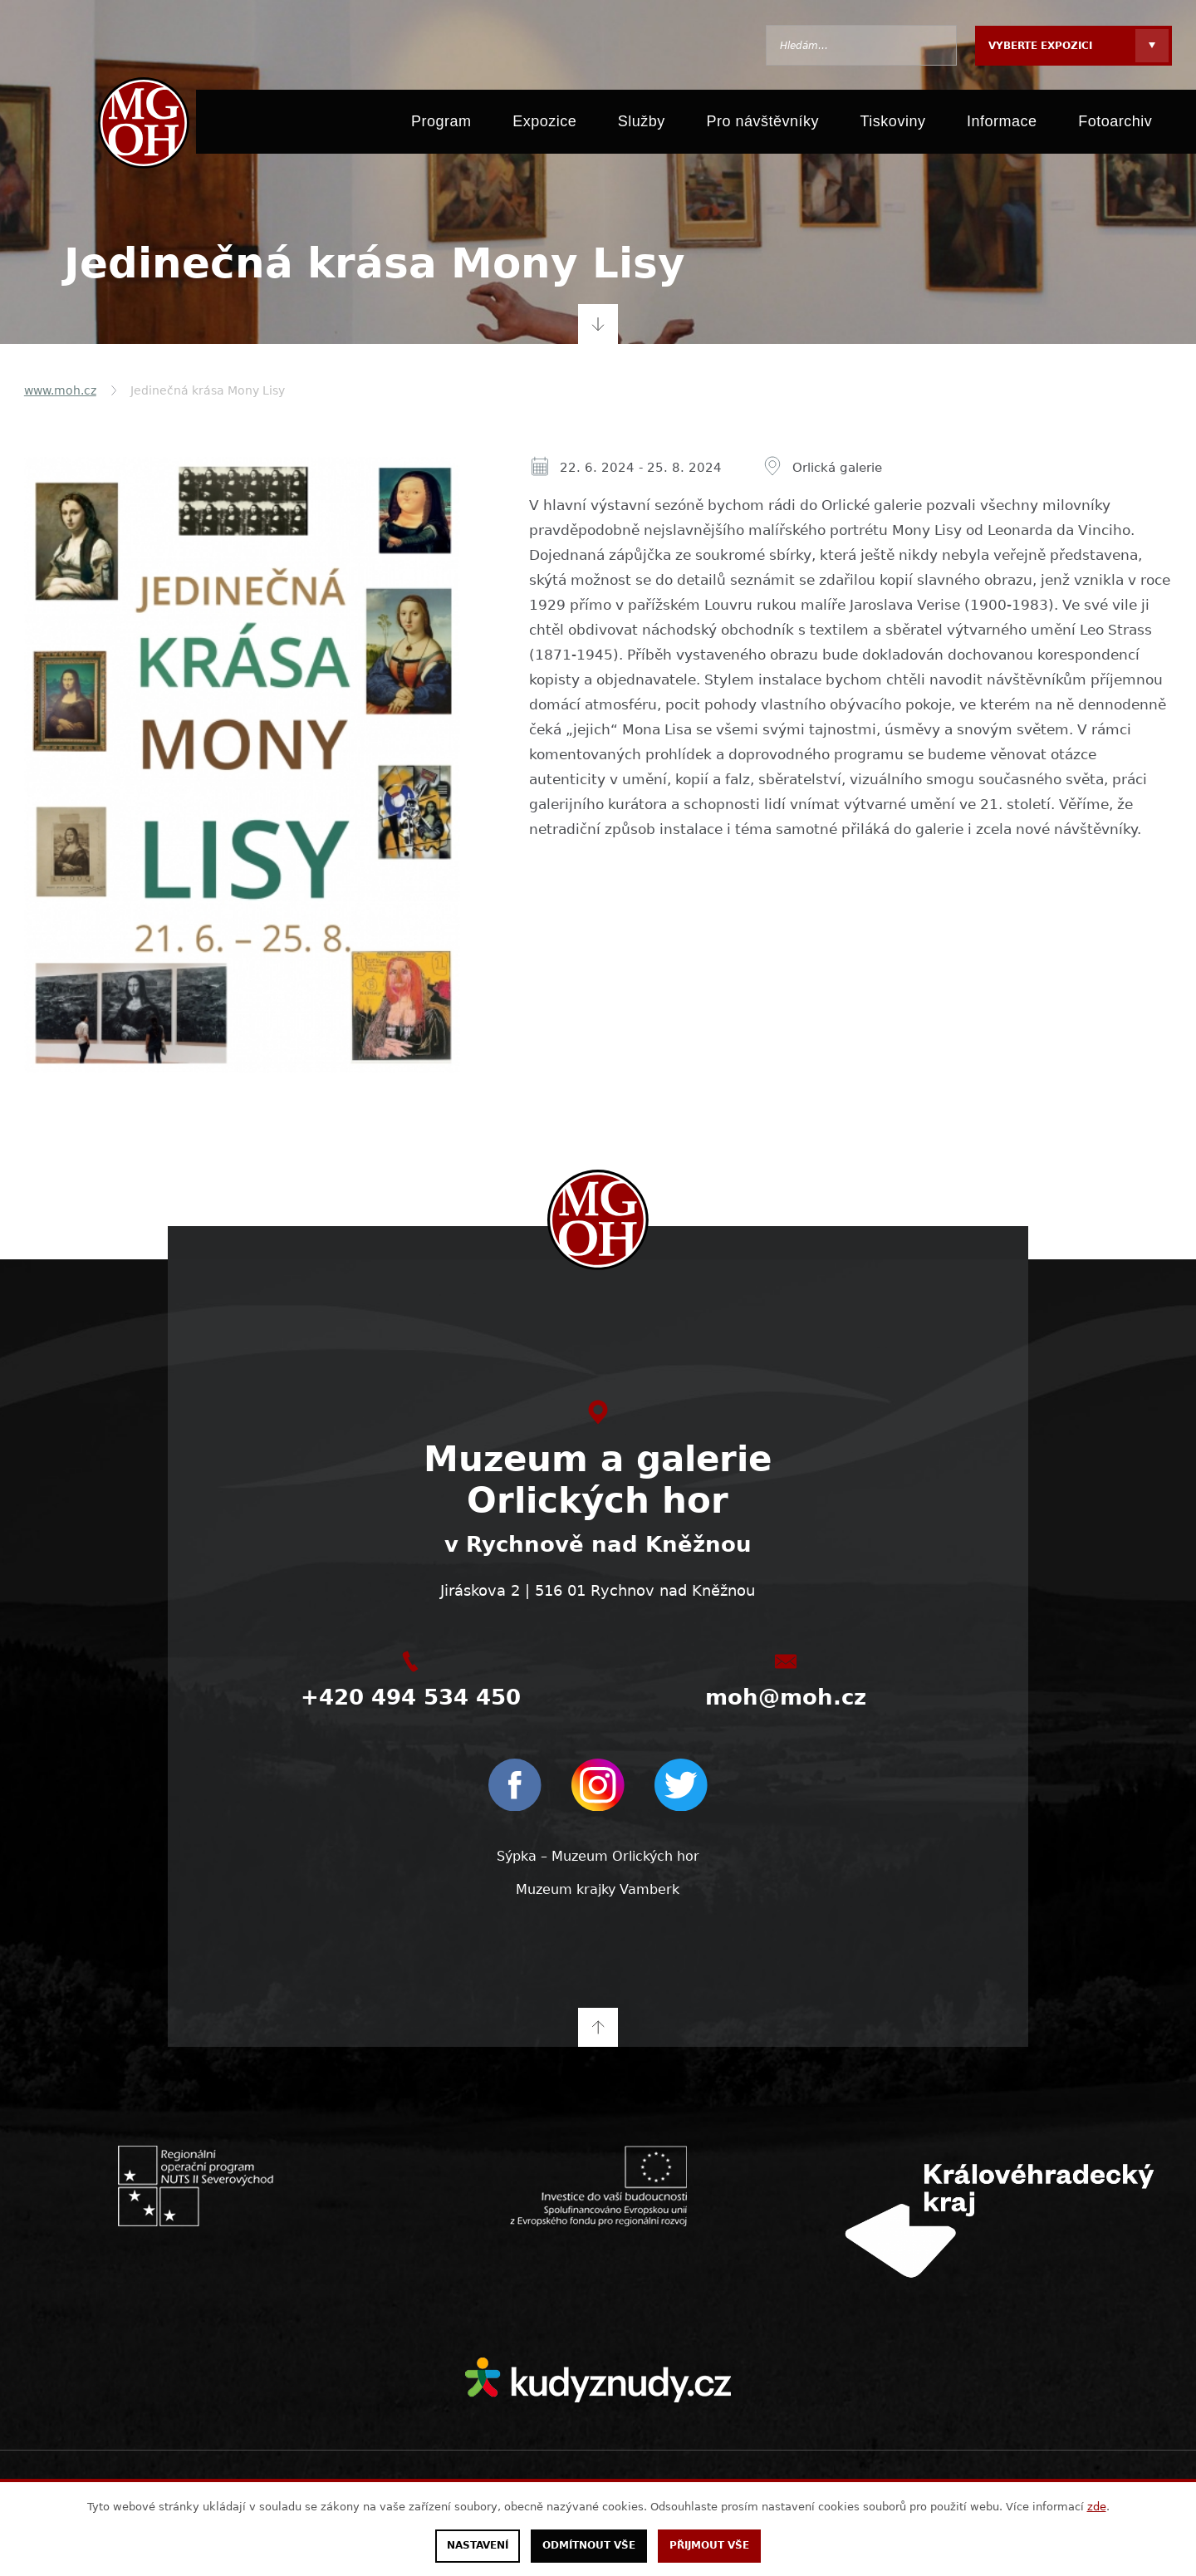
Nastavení (477, 2546)
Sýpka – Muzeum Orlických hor (598, 1855)
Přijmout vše (709, 2546)
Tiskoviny (893, 126)
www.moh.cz (60, 390)
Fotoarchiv (1115, 126)
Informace (1002, 126)
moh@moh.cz (785, 1697)
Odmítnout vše (588, 2546)
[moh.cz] (138, 126)
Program (441, 126)
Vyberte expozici (1040, 46)
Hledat (936, 45)
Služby (641, 126)
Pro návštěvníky (762, 126)
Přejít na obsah (598, 324)
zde (1096, 2506)
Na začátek (598, 2025)
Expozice (544, 126)
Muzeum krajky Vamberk (597, 1888)
